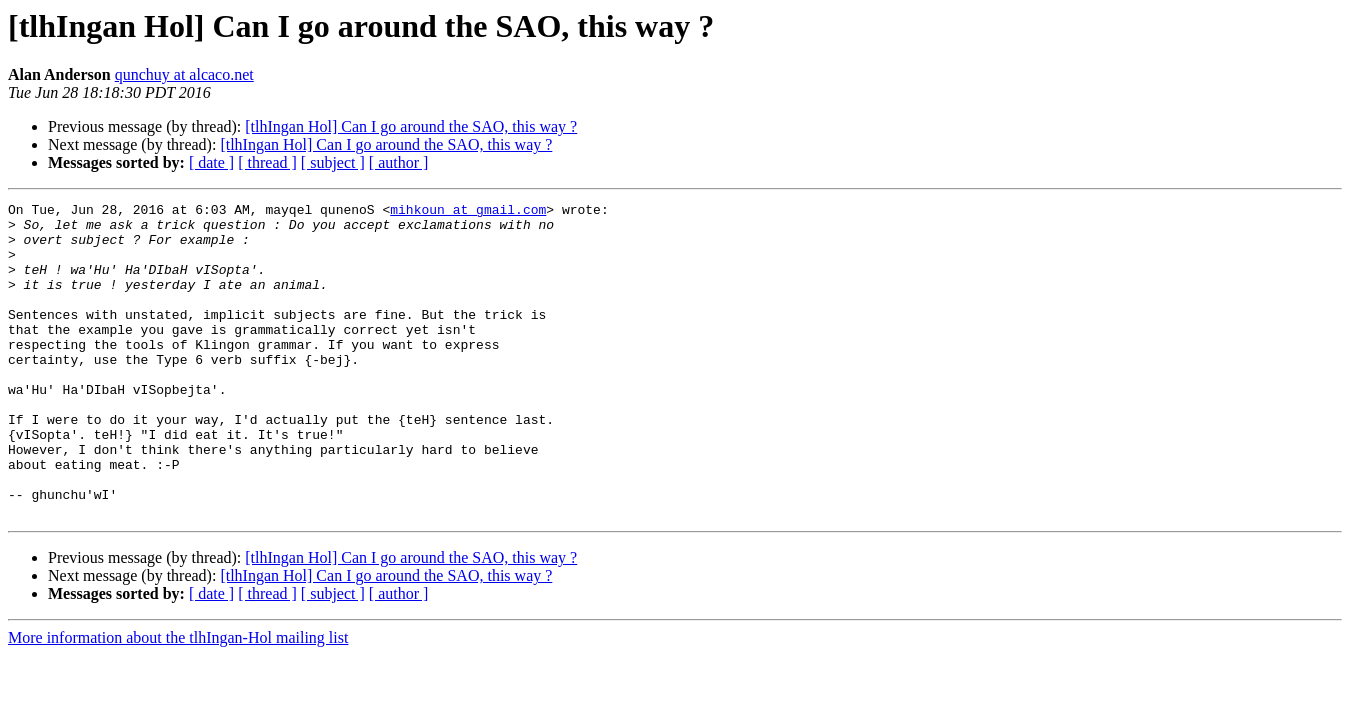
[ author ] (399, 162)
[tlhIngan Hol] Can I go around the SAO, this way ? (411, 126)
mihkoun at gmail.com (468, 212)
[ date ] (211, 162)
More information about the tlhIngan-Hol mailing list (178, 700)
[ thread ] (267, 162)
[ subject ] (333, 162)
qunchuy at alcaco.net (184, 74)
